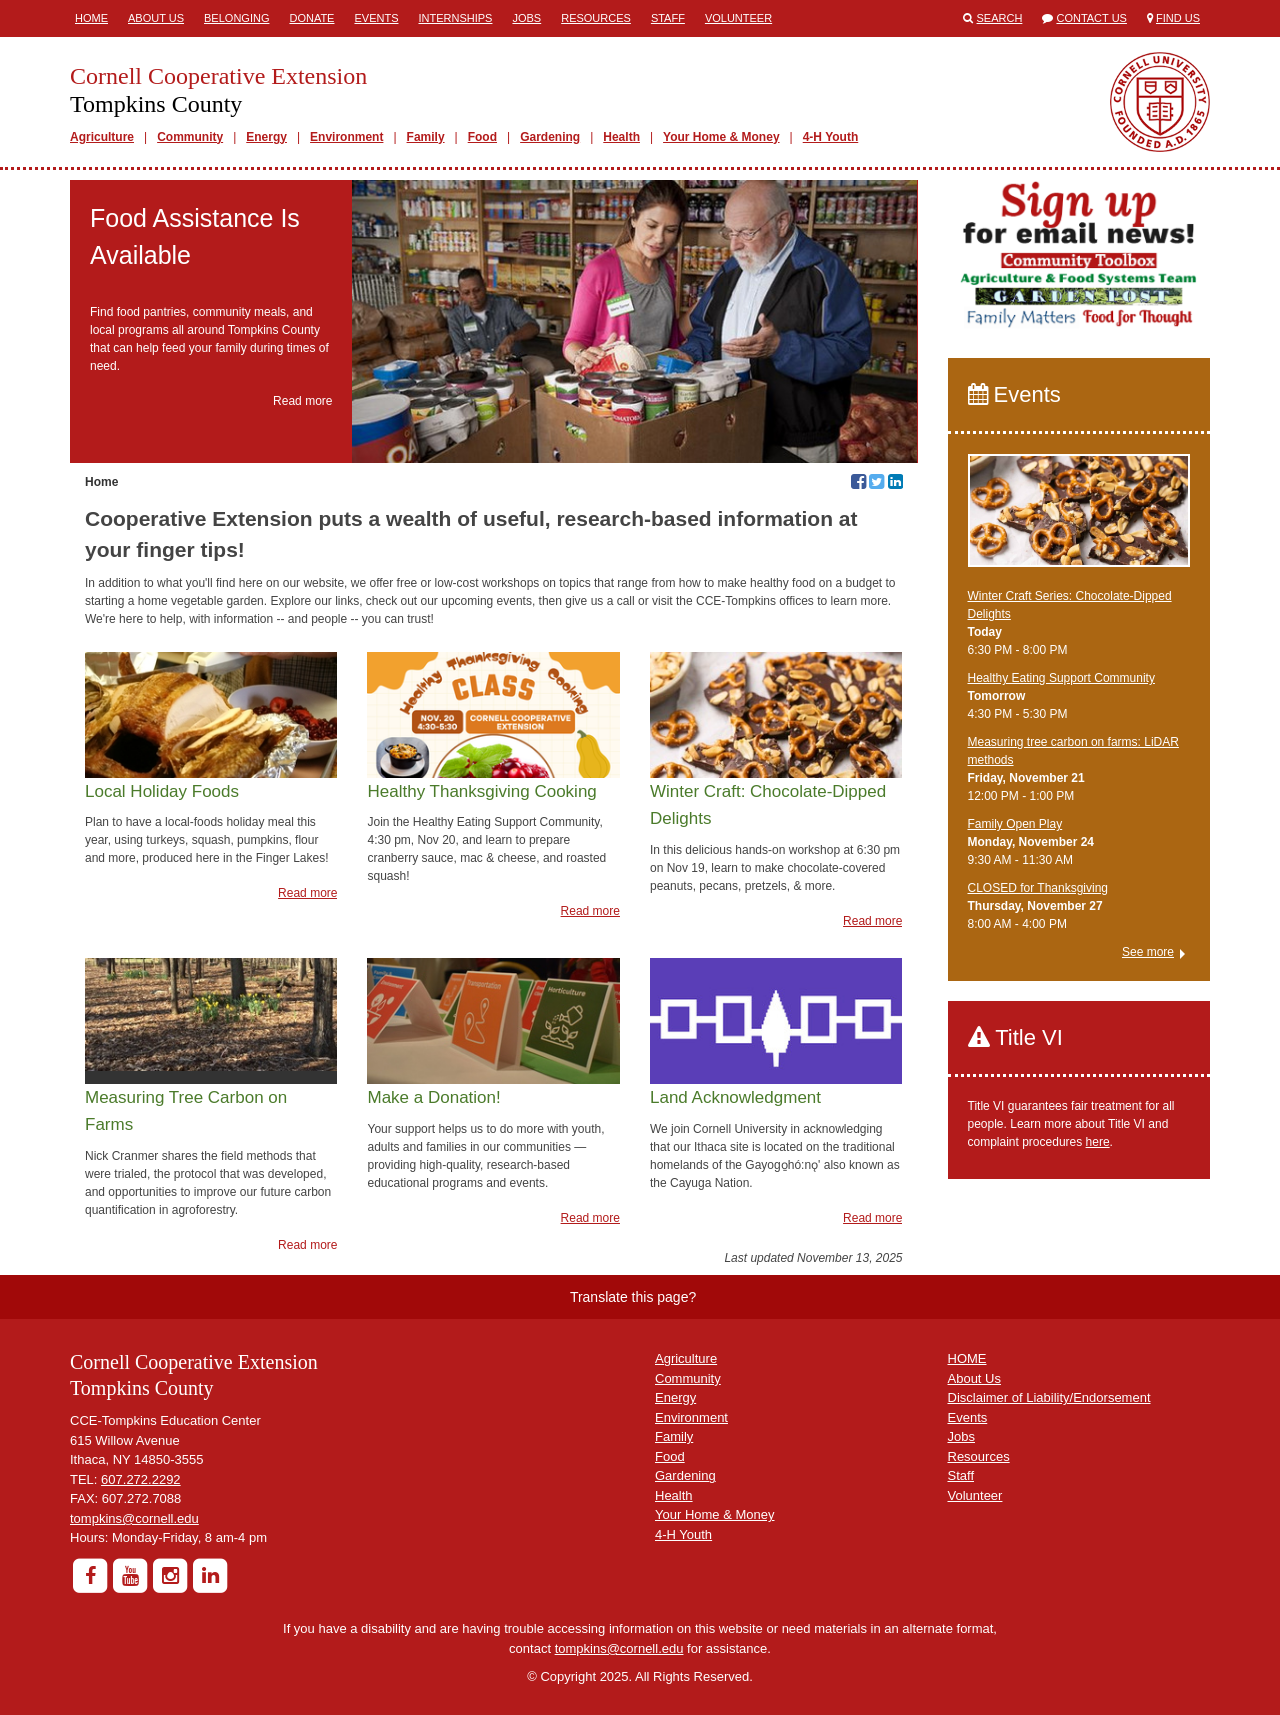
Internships (455, 18)
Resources (596, 18)
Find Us (1178, 18)
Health (621, 137)
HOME (967, 1358)
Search (1000, 18)
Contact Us (1091, 18)
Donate (311, 18)
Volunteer (738, 18)
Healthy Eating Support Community (1061, 678)
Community (190, 137)
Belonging (236, 18)
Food (482, 137)
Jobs (526, 18)
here (1098, 1142)
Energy (266, 137)
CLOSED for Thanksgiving (1038, 888)
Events (376, 18)
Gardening (550, 137)
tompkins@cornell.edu (134, 1518)
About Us (156, 18)
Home (91, 18)
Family (426, 137)
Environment (346, 137)
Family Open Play (1015, 824)
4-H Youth (831, 137)
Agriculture (102, 137)
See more (1148, 952)
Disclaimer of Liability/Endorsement (1049, 1397)
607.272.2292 (141, 1479)
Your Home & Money (721, 137)
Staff (668, 18)
